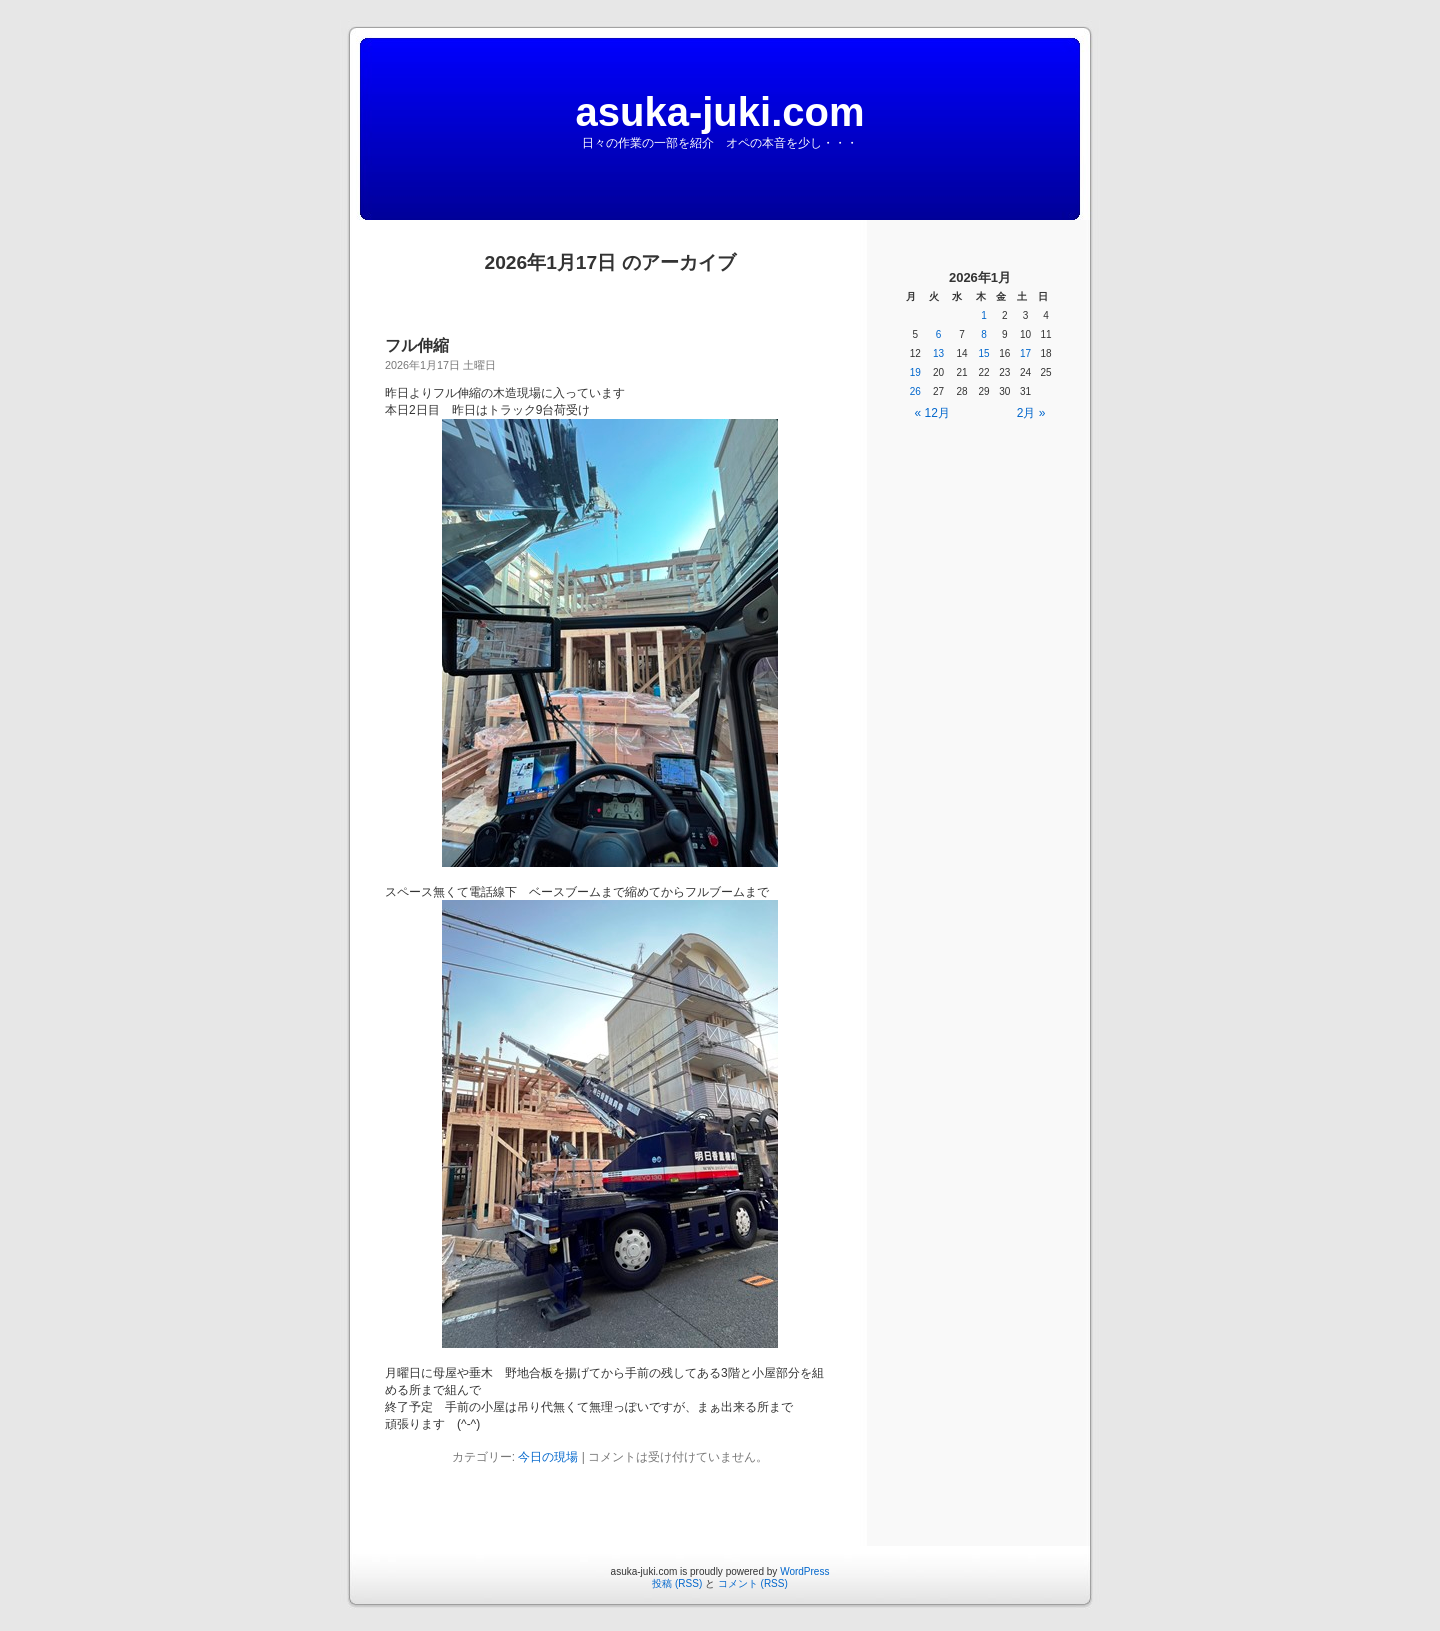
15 (984, 353)
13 (938, 353)
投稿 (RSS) (677, 1583)
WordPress (804, 1571)
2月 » (1031, 413)
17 (1025, 353)
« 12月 (932, 413)
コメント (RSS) (753, 1583)
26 (915, 391)
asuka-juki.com (719, 112)
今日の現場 (548, 1457)
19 (915, 372)
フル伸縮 (417, 345)
